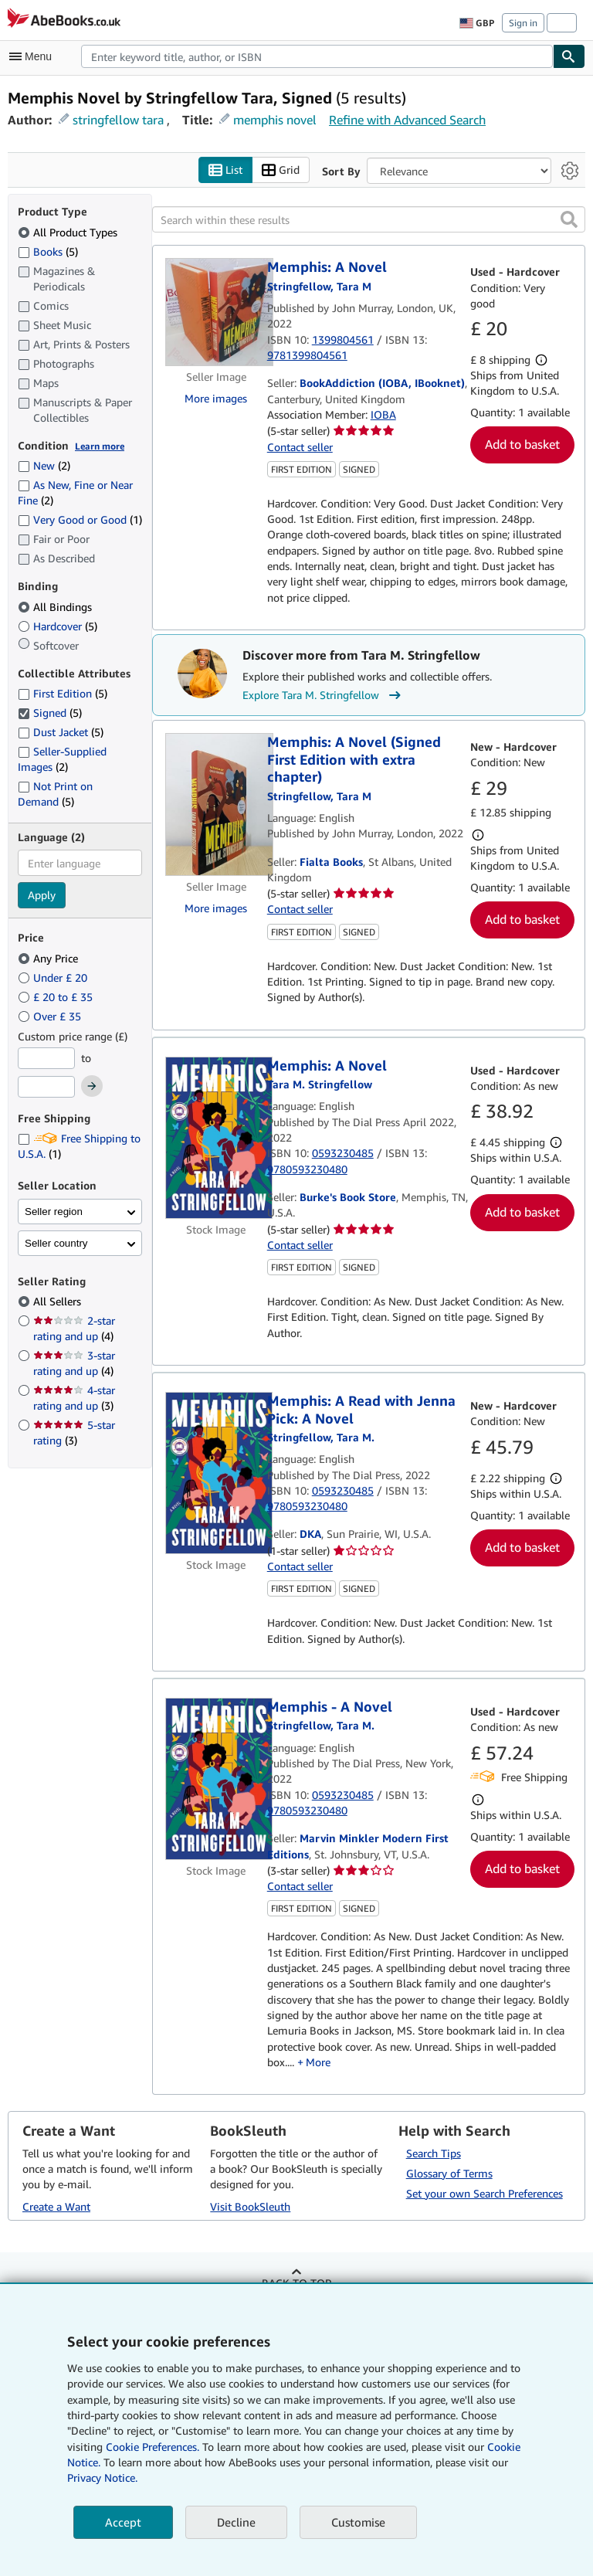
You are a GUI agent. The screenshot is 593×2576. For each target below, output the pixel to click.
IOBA (383, 414)
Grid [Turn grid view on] (281, 170)
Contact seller (300, 446)
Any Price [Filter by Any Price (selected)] (49, 958)
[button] (569, 219)
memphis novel (275, 119)
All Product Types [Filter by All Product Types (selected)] (69, 232)
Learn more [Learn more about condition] (99, 446)
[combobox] (317, 56)
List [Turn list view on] (225, 170)
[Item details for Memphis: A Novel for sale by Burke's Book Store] (216, 1138)
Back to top (296, 2282)
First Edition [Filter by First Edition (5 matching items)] (62, 693)
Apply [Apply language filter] (42, 894)
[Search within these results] (368, 219)
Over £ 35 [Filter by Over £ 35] (51, 1016)
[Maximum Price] (46, 1087)
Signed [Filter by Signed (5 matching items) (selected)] (50, 712)
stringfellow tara (118, 119)
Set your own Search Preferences (484, 2193)
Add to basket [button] (522, 444)
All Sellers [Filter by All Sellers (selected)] (58, 1301)
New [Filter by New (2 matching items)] (44, 465)
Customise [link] (358, 2522)
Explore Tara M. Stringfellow (323, 695)
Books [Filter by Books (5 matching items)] (48, 251)
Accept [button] (123, 2522)
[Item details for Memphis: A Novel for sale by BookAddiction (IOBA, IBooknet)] (216, 312)
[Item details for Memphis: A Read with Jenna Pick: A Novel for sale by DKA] (216, 1473)
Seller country (56, 1243)
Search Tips (433, 2153)
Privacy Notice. (102, 2477)
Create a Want (56, 2206)
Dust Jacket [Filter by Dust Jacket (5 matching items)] (60, 731)
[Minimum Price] (46, 1058)
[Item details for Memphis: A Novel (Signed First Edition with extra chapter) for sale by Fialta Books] (216, 804)
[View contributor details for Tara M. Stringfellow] (319, 286)
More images (216, 398)
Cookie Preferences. (152, 2446)
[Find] (569, 56)
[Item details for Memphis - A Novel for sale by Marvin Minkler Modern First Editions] (216, 1779)
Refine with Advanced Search (407, 119)
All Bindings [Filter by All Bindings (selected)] (56, 606)
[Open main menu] (34, 56)
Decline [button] (236, 2522)
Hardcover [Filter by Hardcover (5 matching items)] (57, 626)
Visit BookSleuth (250, 2206)
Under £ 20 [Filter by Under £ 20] (54, 977)
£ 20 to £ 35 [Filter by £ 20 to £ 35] (57, 996)
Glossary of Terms (449, 2173)
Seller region (54, 1211)
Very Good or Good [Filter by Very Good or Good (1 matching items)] (80, 519)
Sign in (523, 23)
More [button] (318, 2062)
